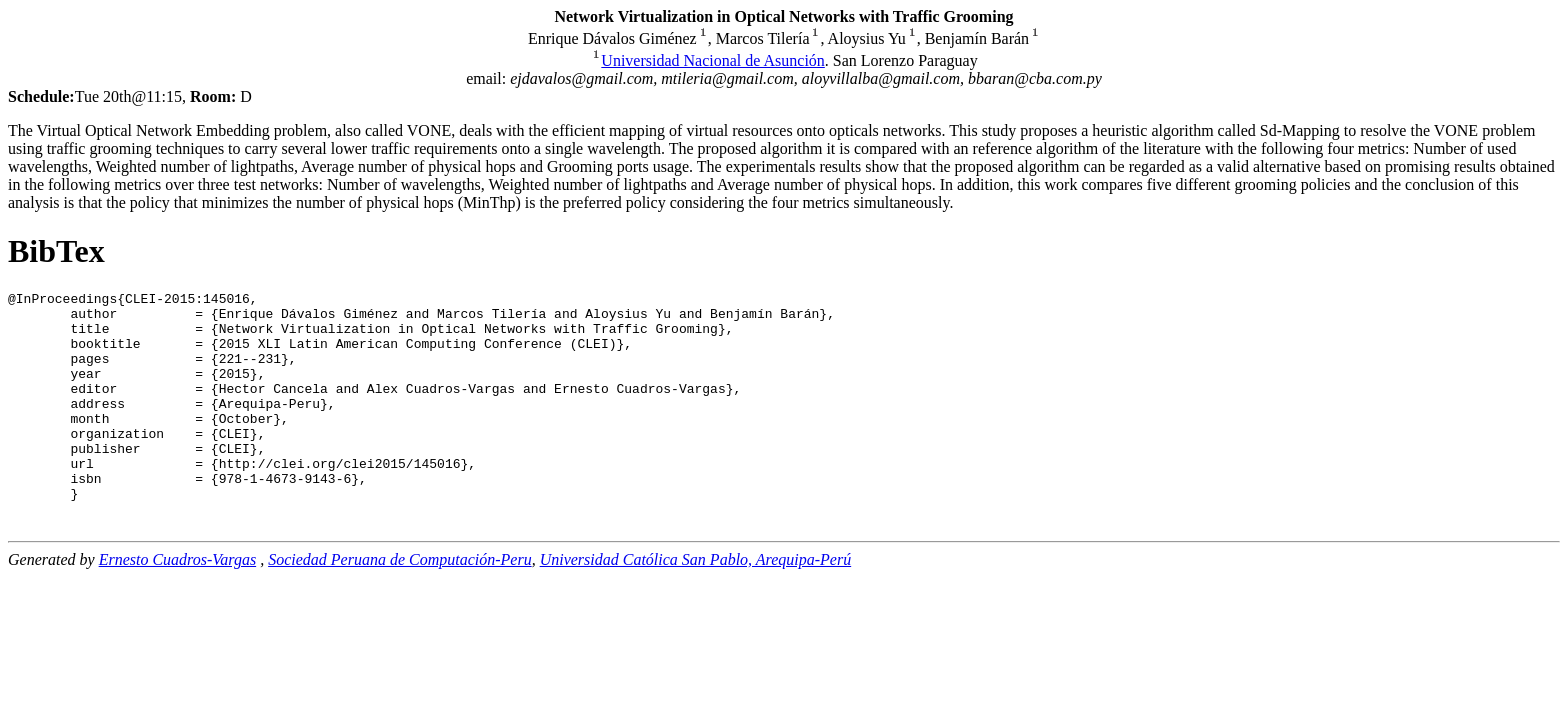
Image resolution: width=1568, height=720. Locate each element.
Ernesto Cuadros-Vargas (178, 601)
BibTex (56, 251)
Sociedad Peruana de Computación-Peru (400, 601)
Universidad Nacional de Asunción (713, 60)
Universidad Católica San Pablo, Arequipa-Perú (696, 601)
